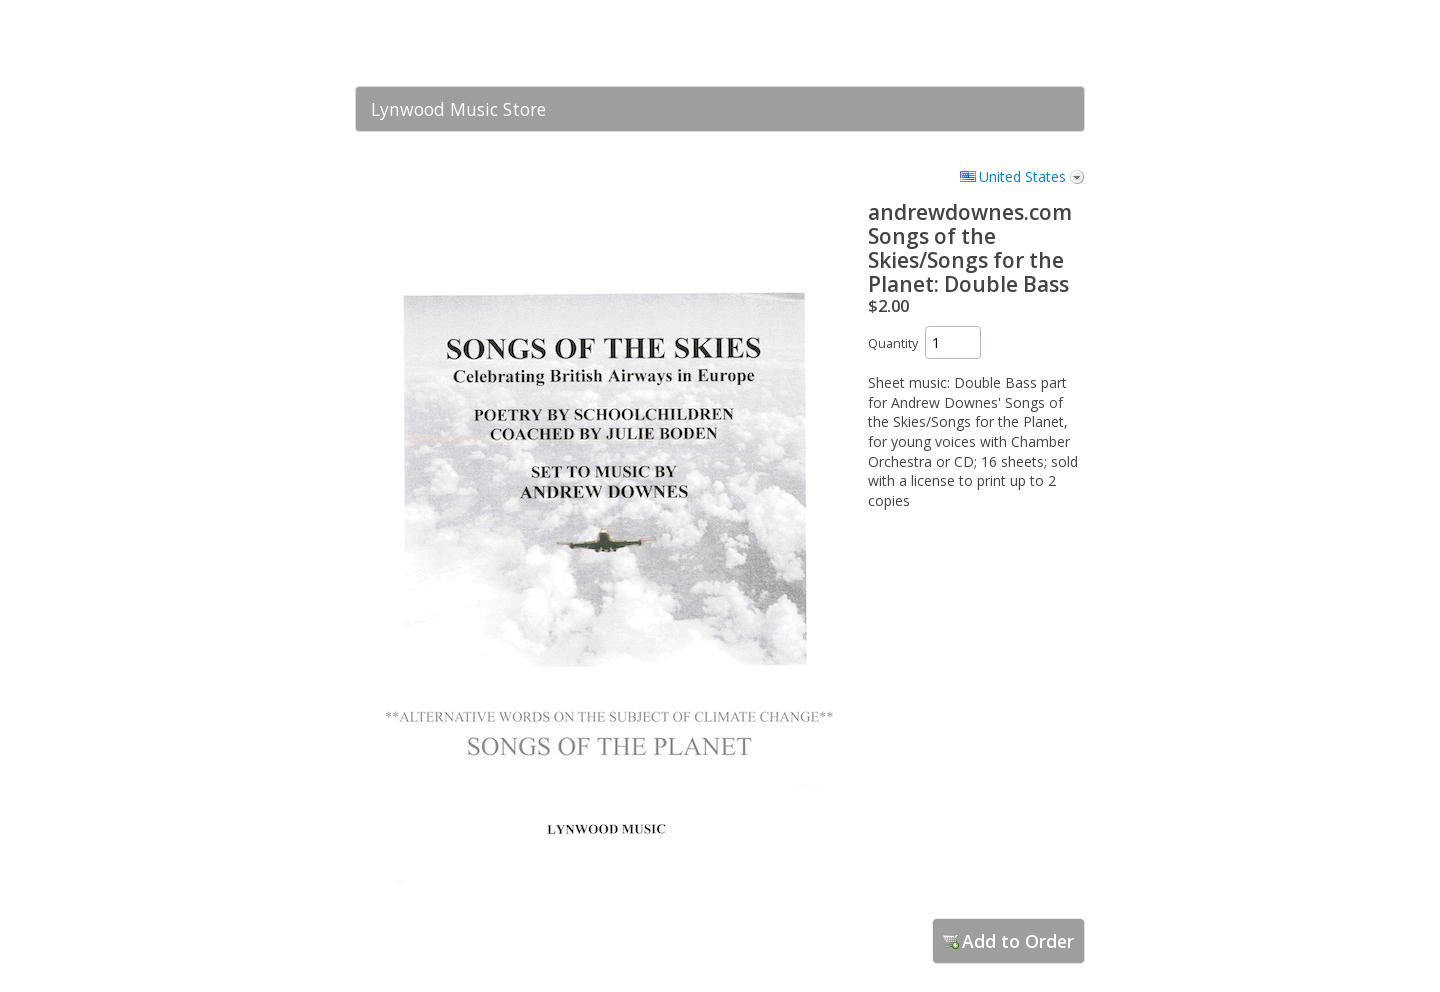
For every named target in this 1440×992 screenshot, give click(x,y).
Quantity (893, 343)
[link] (1030, 43)
